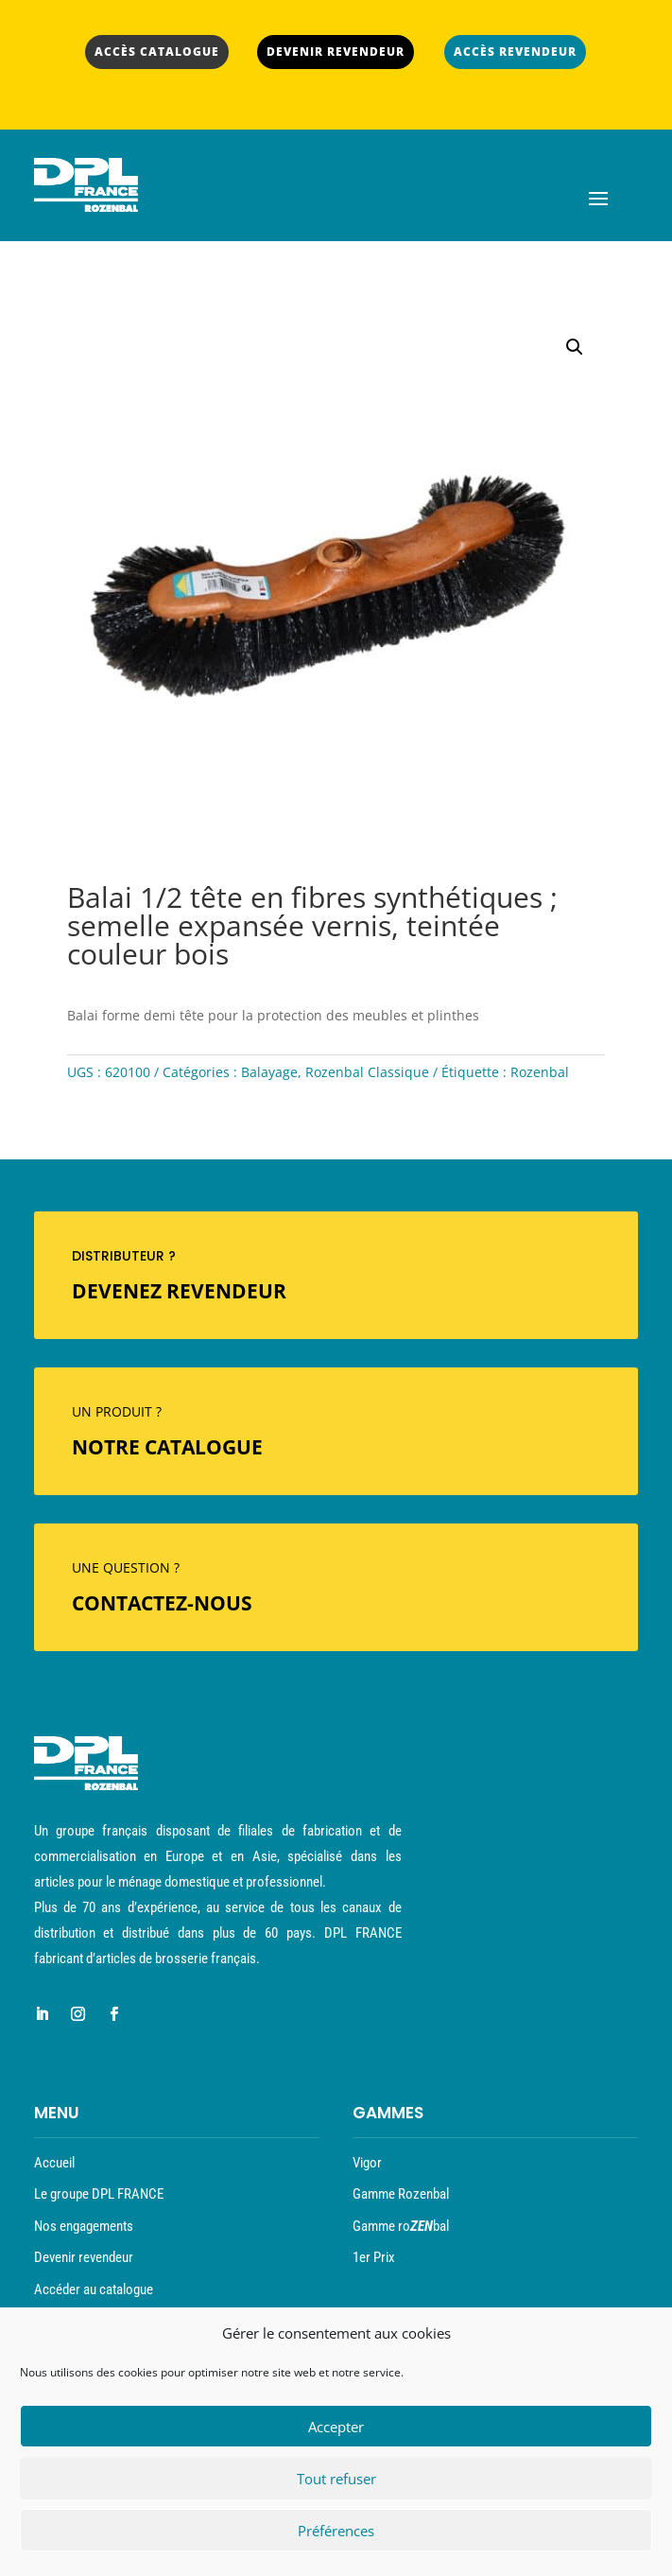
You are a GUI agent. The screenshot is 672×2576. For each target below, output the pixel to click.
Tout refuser (336, 2483)
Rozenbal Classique (367, 1072)
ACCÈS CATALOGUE (157, 52)
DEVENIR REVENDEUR (336, 52)
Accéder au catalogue (93, 2289)
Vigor (367, 2162)
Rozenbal (539, 1072)
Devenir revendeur (83, 2257)
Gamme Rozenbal (401, 2193)
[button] (575, 347)
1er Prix (374, 2257)
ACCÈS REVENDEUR (515, 52)
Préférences (336, 2535)
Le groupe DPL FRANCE (99, 2193)
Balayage (269, 1072)
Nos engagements (83, 2226)
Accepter (336, 2431)
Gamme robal (401, 2226)
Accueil (54, 2162)
